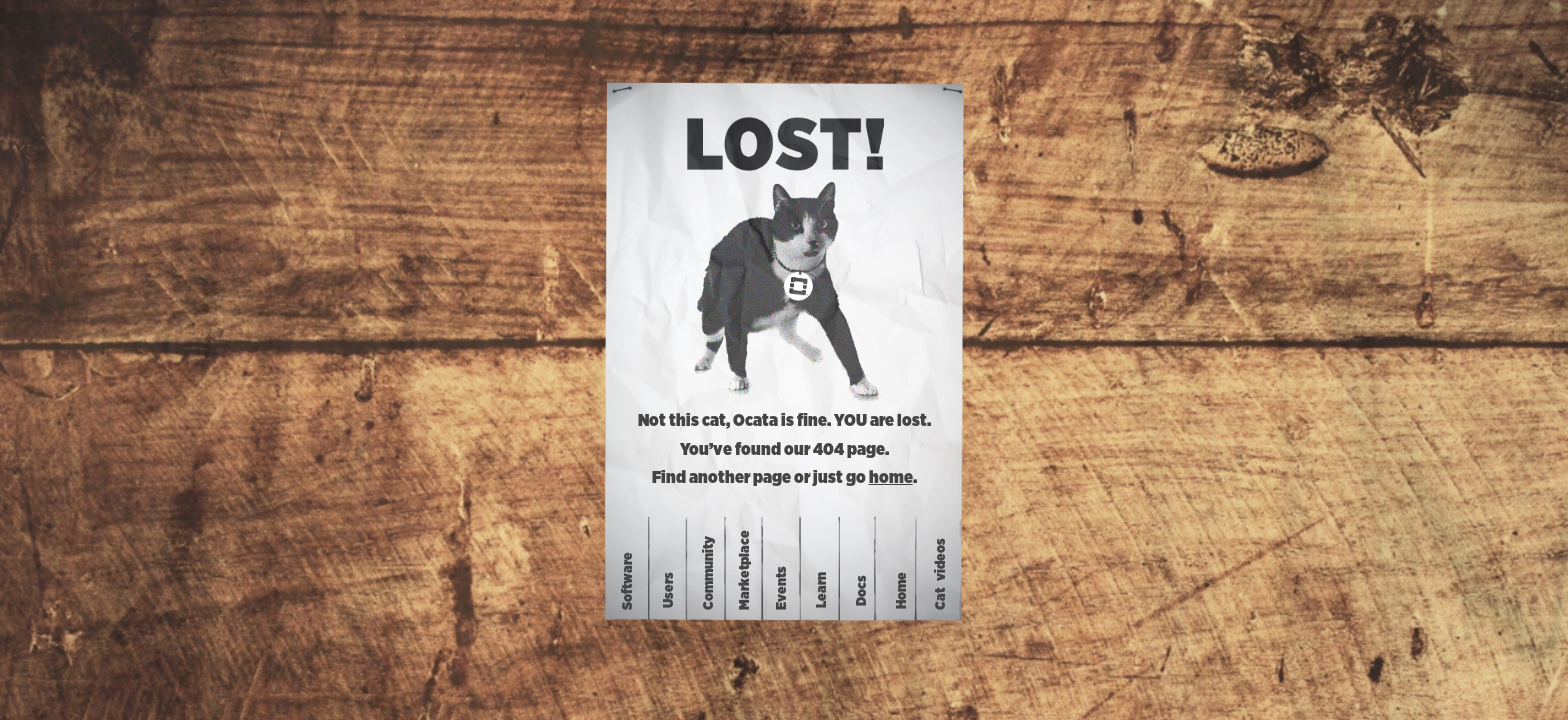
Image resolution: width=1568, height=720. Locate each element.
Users (669, 590)
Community (709, 573)
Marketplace (744, 570)
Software (628, 581)
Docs (862, 589)
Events (782, 588)
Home (902, 589)
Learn (822, 590)
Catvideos (941, 574)
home (891, 478)
